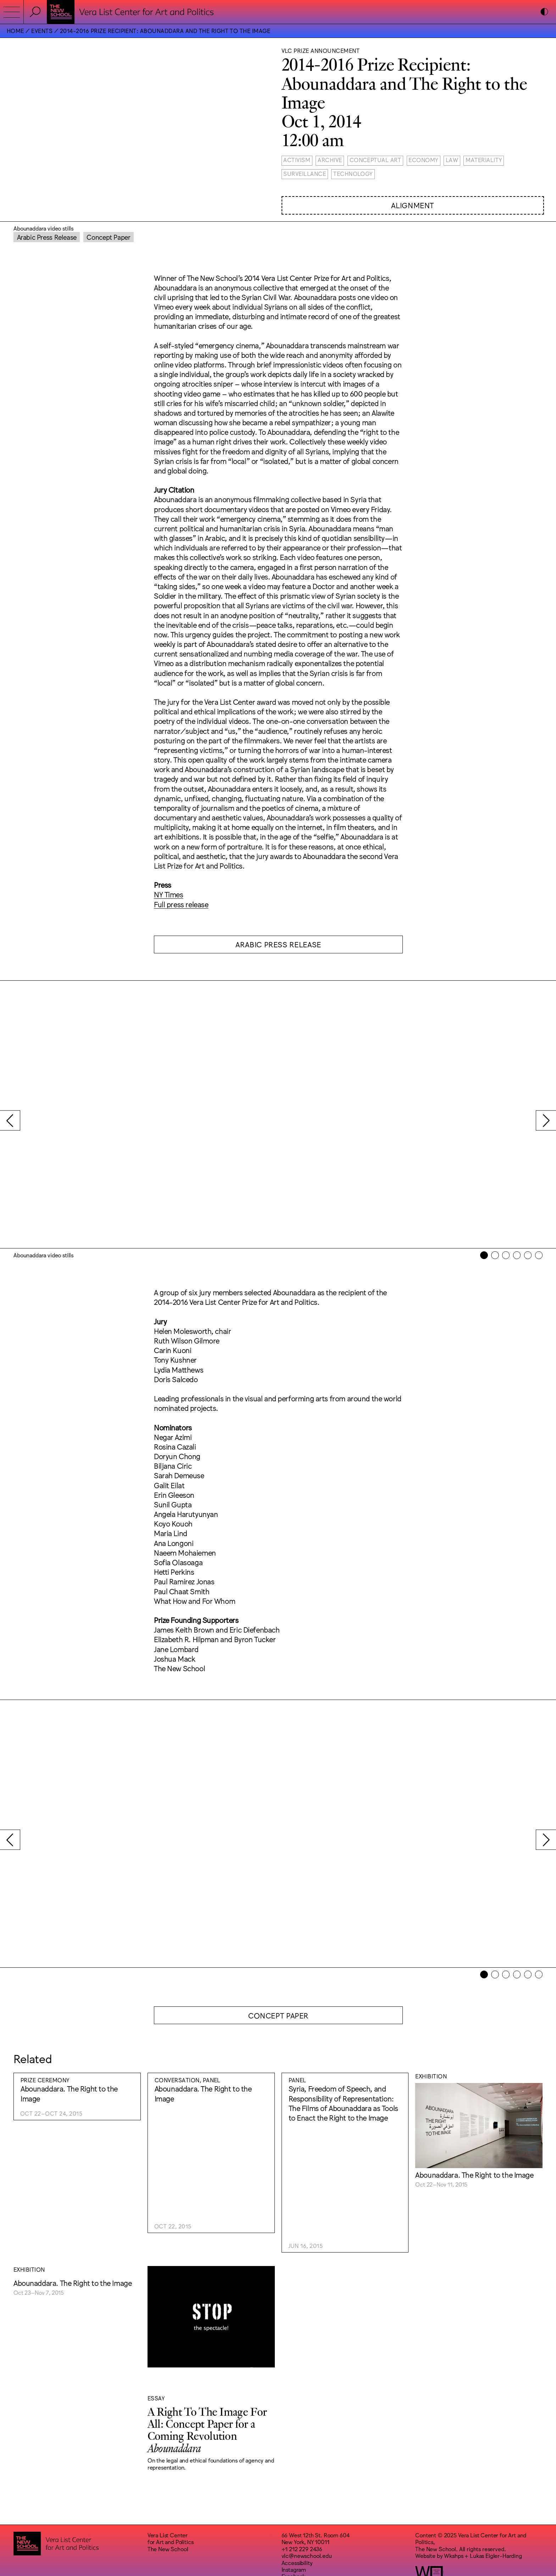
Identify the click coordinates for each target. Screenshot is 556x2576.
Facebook (294, 2511)
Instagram (294, 2504)
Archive (330, 159)
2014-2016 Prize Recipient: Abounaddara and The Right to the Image (165, 30)
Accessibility (297, 2497)
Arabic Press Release (47, 237)
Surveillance (304, 173)
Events (41, 30)
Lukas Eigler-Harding (496, 2490)
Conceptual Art (375, 159)
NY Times (168, 894)
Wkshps (453, 2490)
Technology (353, 173)
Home (15, 30)
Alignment (412, 204)
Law (452, 159)
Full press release (181, 903)
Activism (296, 159)
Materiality (484, 159)
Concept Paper (108, 237)
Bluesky (291, 2518)
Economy (423, 159)
